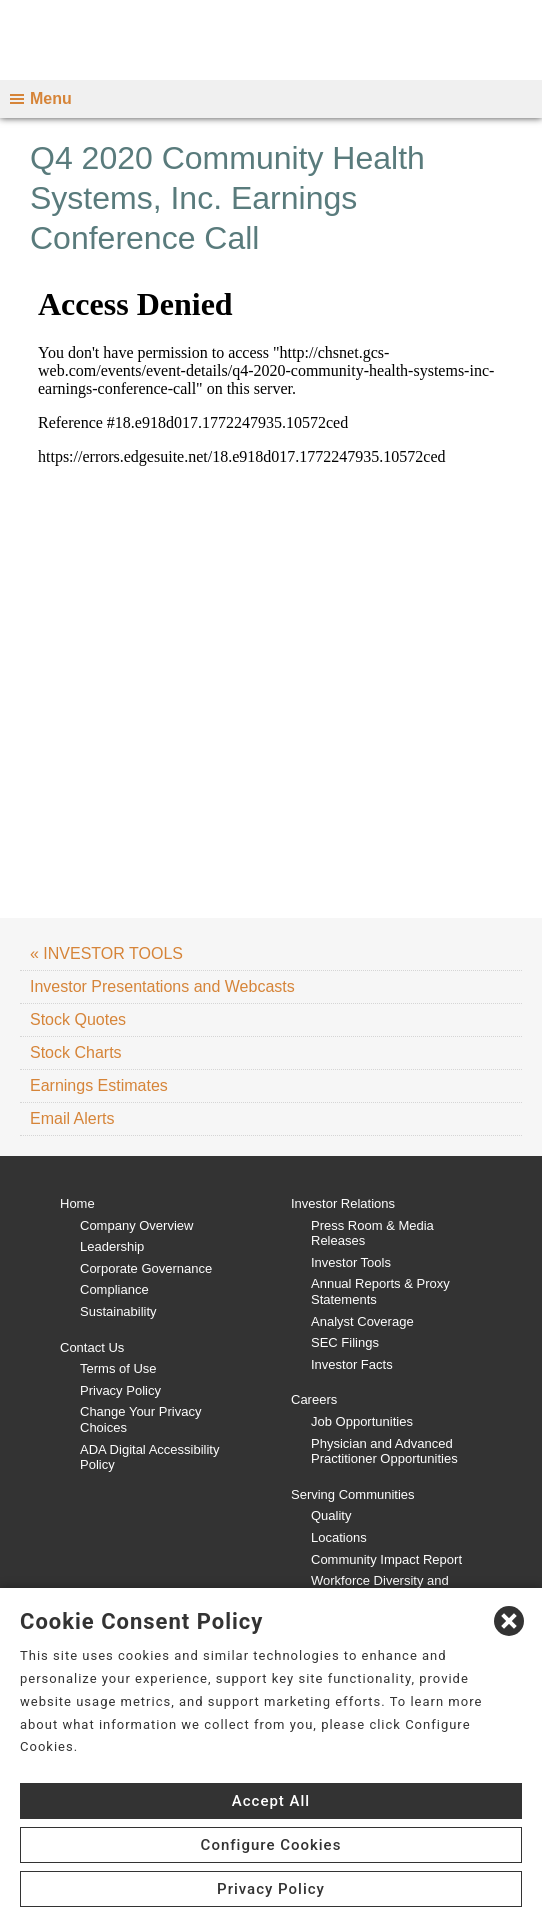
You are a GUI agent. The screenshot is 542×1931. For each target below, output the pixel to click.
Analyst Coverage (362, 1321)
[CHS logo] (271, 40)
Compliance (114, 1289)
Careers (314, 1399)
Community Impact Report (386, 1559)
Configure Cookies (271, 1845)
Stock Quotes (78, 1019)
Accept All (271, 1801)
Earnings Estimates (99, 1085)
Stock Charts (76, 1052)
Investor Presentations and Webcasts (162, 986)
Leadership (112, 1246)
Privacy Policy (120, 1390)
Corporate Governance (146, 1268)
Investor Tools (351, 1262)
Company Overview (136, 1225)
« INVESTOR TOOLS (106, 953)
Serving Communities (353, 1494)
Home (77, 1203)
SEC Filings (345, 1342)
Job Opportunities (362, 1421)
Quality (331, 1515)
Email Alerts (72, 1118)
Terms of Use (118, 1368)
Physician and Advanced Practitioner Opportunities (384, 1451)
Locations (339, 1537)
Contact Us (92, 1347)
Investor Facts (352, 1364)
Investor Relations (343, 1203)
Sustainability (118, 1311)
